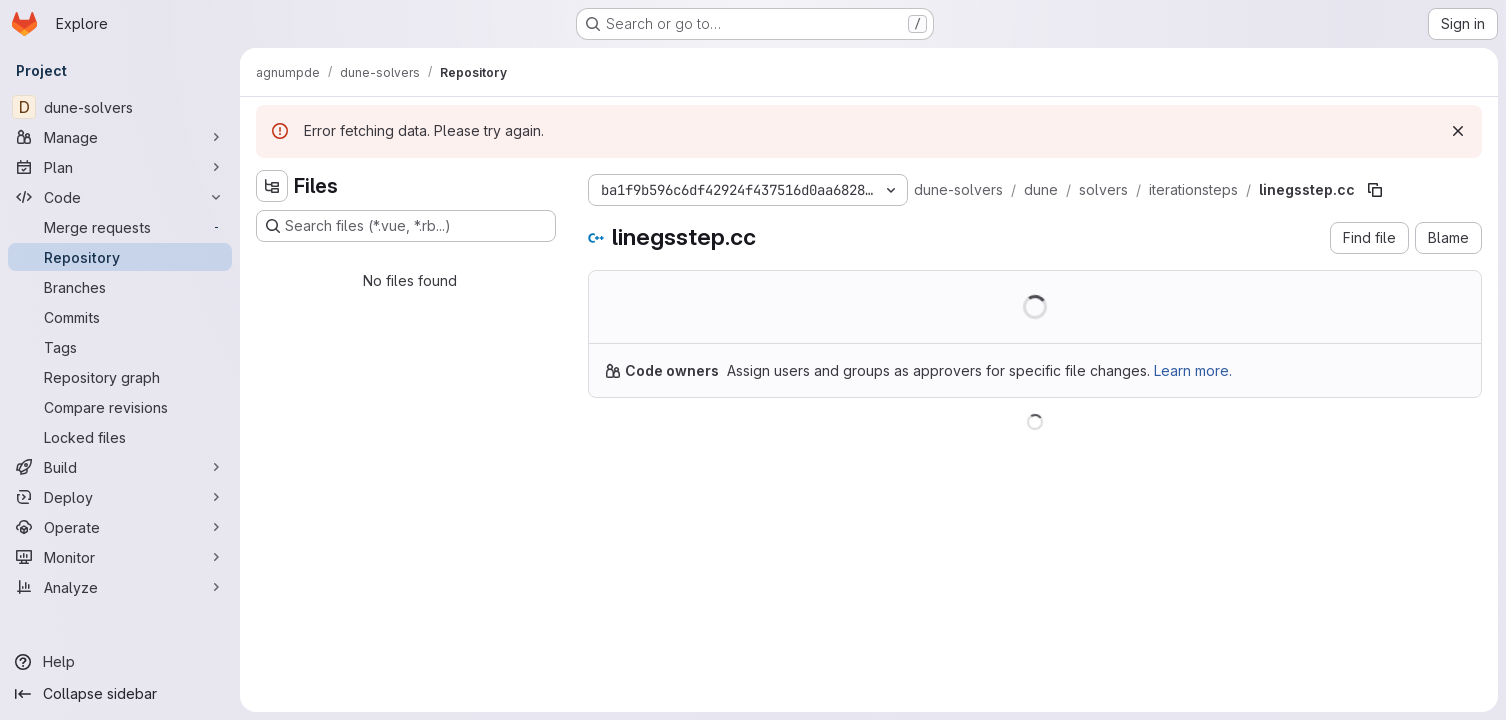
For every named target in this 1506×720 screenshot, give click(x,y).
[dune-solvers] (120, 107)
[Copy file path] (1375, 190)
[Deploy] (120, 497)
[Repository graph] (120, 377)
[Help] (120, 662)
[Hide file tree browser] (272, 186)
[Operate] (120, 527)
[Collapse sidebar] (120, 694)
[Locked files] (120, 437)
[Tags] (120, 347)
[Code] (120, 197)
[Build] (120, 467)
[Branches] (120, 287)
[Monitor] (120, 557)
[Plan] (120, 167)
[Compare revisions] (120, 407)
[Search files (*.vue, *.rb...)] (406, 226)
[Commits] (120, 317)
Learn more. (1193, 370)
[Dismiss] (1458, 131)
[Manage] (120, 137)
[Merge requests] (120, 227)
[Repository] (120, 257)
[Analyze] (120, 587)
